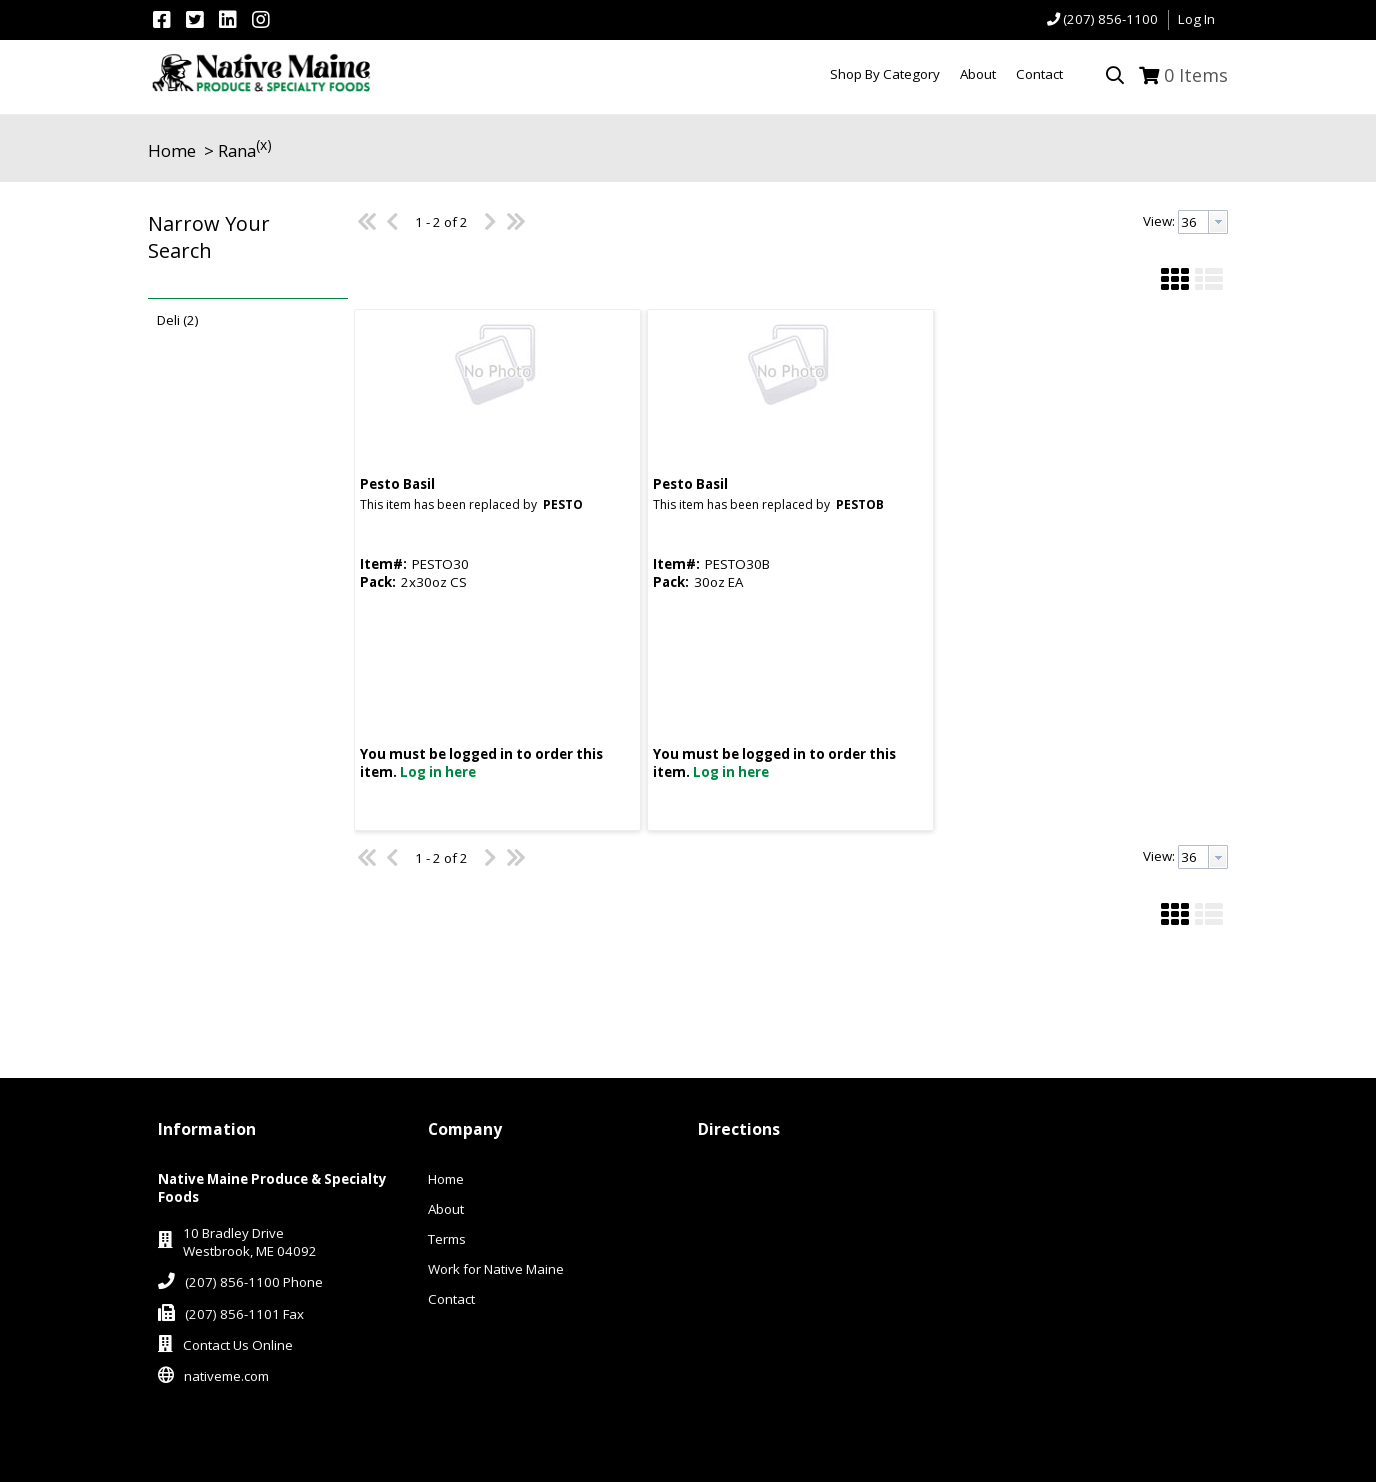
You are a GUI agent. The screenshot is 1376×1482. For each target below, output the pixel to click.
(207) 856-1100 (1110, 19)
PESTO (563, 504)
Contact (451, 1299)
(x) (264, 144)
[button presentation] (1218, 222)
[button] (243, 251)
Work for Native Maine (496, 1269)
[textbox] (1193, 222)
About (446, 1209)
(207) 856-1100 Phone (254, 1282)
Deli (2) (178, 320)
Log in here (438, 772)
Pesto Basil (397, 484)
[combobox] (1203, 222)
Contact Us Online (238, 1345)
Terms (447, 1239)
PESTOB (860, 504)
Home (172, 150)
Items (1196, 75)
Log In (1196, 19)
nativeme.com (226, 1376)
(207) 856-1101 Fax (244, 1314)
